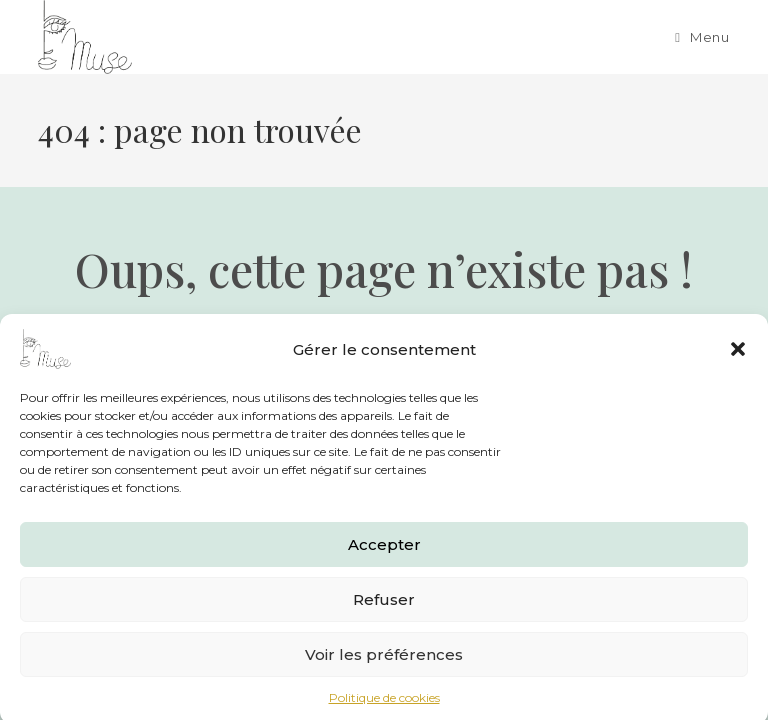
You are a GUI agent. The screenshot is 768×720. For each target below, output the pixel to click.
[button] (738, 356)
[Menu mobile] (702, 37)
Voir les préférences (384, 660)
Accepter (384, 550)
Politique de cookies (384, 704)
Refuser (384, 605)
